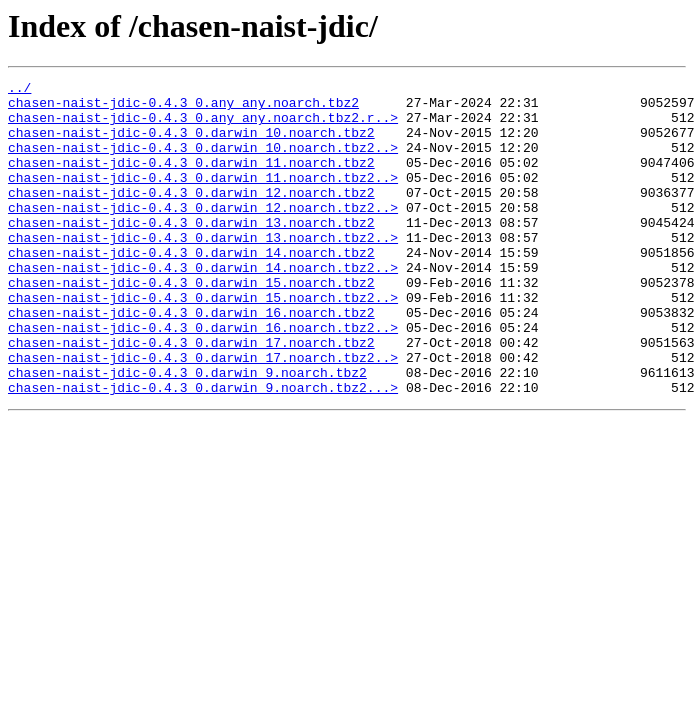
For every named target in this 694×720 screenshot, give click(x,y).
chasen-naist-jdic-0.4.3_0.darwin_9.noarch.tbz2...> (203, 450)
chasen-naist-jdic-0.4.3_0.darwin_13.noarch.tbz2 (191, 252)
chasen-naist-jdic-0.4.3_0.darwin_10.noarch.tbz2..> (203, 162)
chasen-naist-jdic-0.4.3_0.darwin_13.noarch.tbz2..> (203, 270)
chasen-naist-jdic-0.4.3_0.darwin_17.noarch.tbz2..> (203, 414)
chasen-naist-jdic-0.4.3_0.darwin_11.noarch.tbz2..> (203, 198)
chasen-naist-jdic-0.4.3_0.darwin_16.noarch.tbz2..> (203, 378)
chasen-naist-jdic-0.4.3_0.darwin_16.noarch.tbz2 (191, 360)
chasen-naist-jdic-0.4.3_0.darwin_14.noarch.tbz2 (191, 288)
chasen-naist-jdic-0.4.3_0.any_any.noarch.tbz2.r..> (203, 126)
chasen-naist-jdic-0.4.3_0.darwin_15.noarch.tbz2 (191, 324)
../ (19, 90)
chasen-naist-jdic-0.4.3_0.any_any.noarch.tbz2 (183, 108)
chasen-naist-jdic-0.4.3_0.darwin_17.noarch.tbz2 (191, 396)
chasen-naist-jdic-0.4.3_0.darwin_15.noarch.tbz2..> (203, 342)
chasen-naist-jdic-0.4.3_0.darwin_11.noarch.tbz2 (191, 180)
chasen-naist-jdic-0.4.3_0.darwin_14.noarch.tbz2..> (203, 306)
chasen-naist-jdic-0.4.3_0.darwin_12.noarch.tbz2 (191, 216)
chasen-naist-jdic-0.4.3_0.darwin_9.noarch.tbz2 (187, 432)
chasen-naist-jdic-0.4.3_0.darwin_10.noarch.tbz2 (191, 144)
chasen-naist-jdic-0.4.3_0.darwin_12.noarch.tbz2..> (203, 234)
